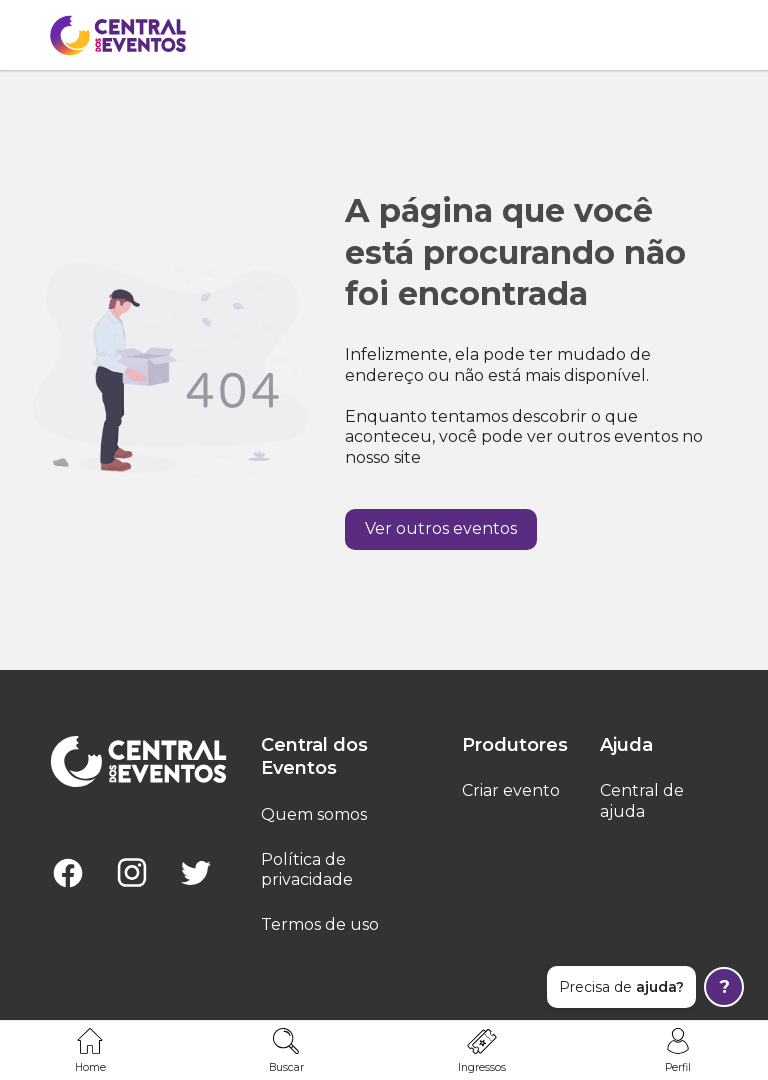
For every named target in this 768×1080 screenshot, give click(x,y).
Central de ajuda (642, 801)
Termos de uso (320, 924)
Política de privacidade (307, 870)
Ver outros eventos (441, 528)
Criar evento (511, 790)
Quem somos (314, 814)
